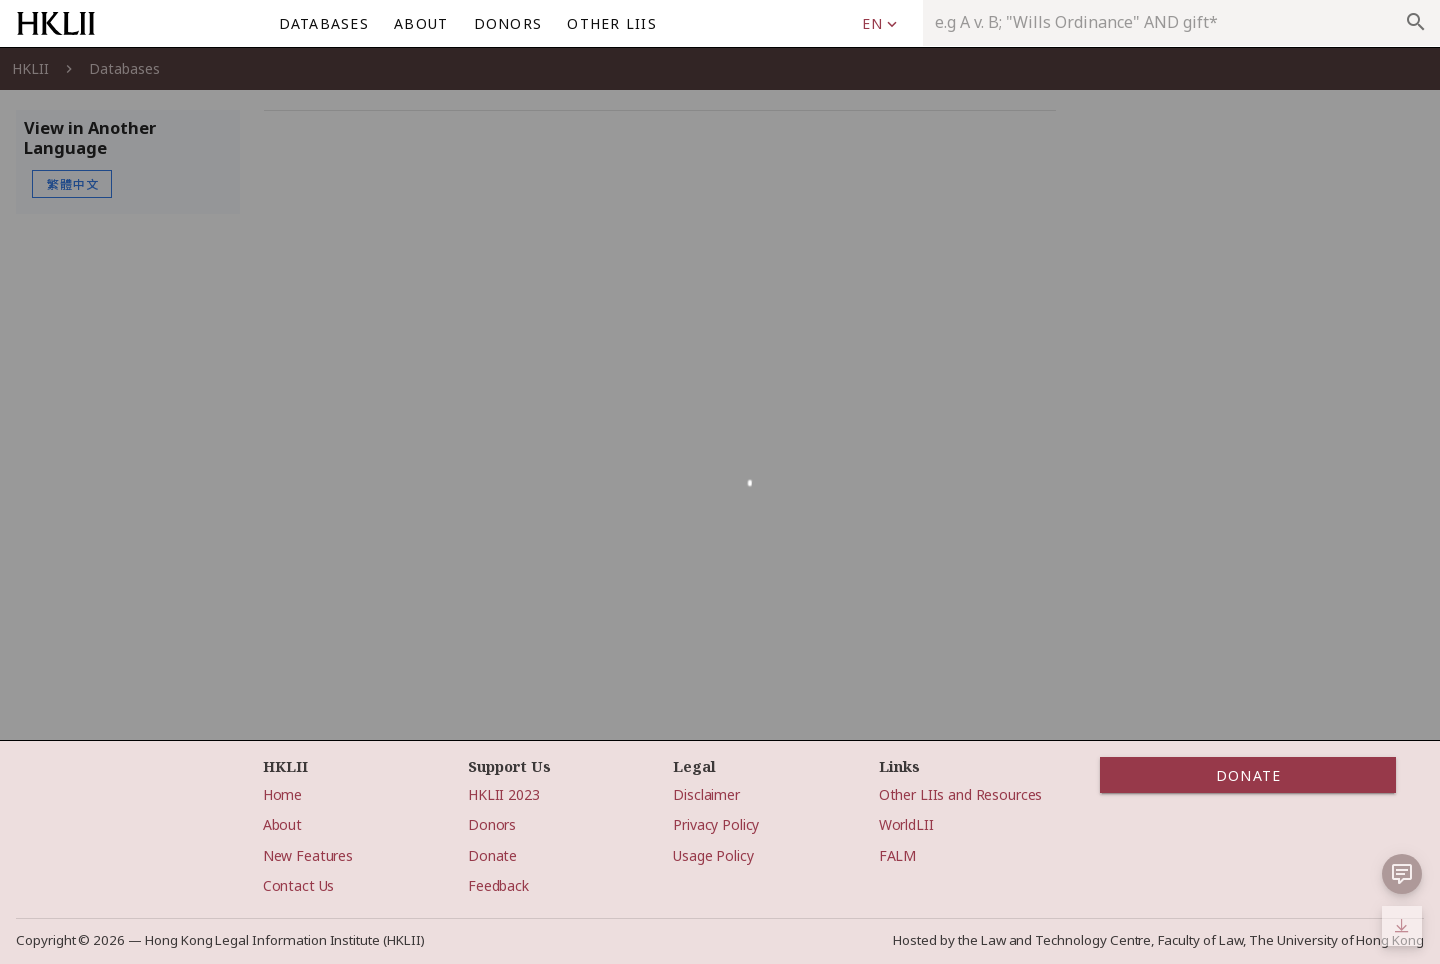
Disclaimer (706, 794)
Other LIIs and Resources (961, 794)
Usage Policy (713, 855)
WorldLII (906, 824)
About (282, 824)
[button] (1402, 874)
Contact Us (299, 885)
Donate (492, 855)
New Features (308, 855)
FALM (897, 855)
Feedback (498, 885)
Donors (492, 824)
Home (282, 794)
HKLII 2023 (504, 794)
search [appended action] (1416, 22)
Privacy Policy (716, 824)
